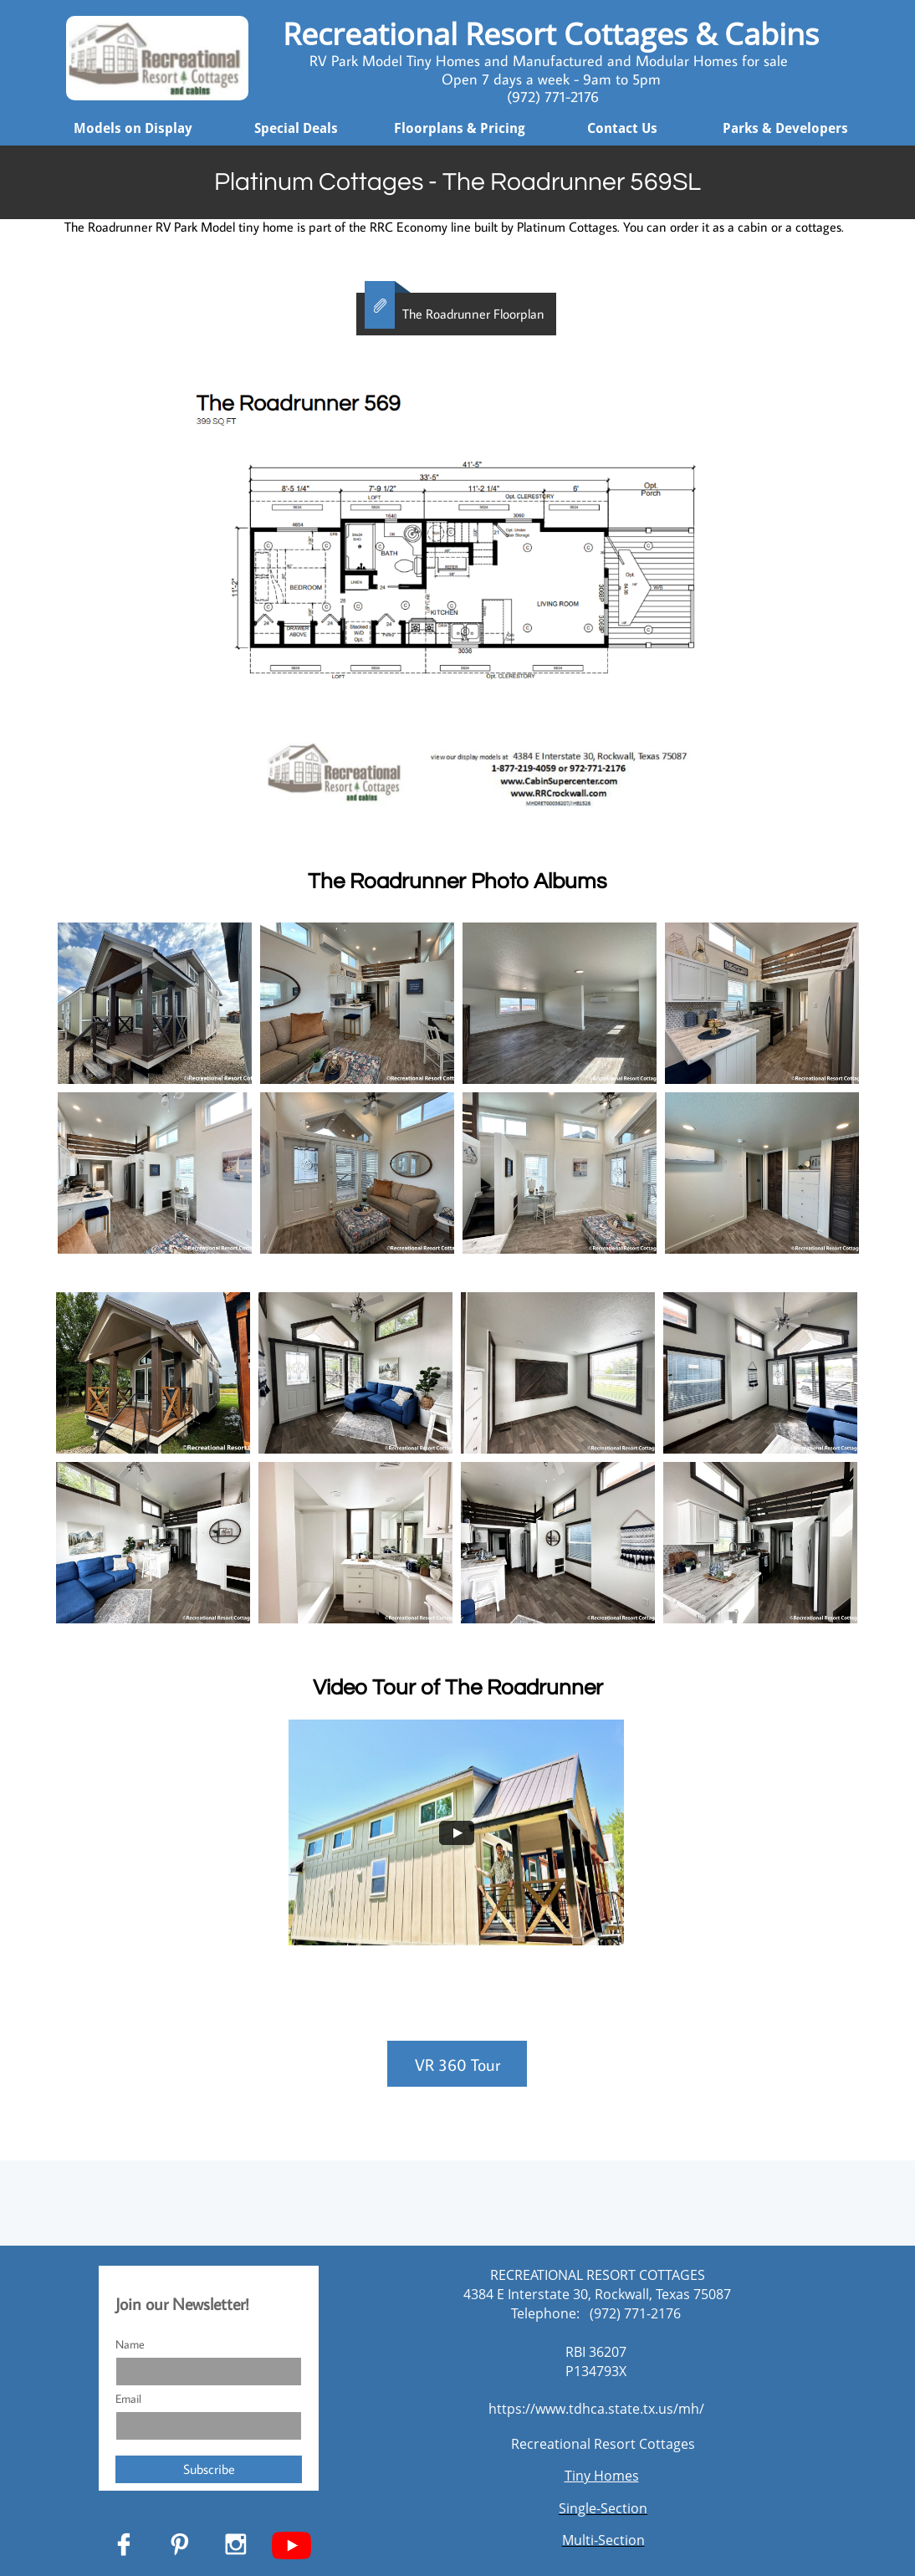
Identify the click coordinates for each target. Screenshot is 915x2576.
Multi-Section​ (603, 2540)
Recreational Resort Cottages (603, 2444)
